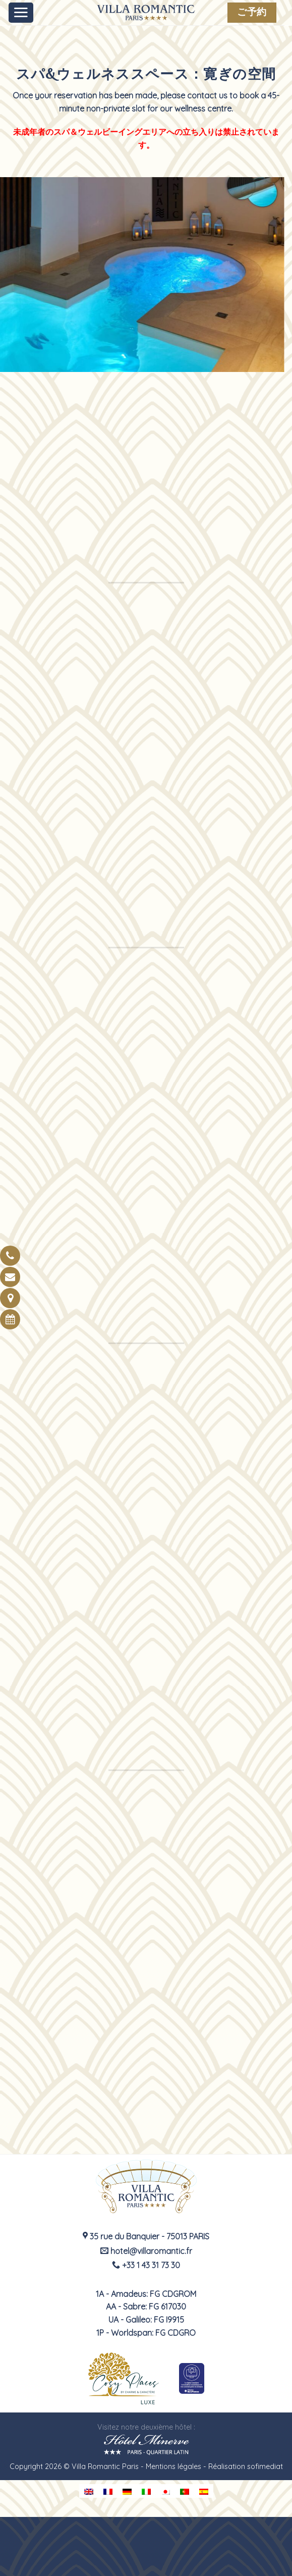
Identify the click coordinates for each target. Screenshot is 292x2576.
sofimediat (265, 2466)
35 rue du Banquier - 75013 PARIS (146, 2236)
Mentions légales (173, 2466)
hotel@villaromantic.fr (146, 2251)
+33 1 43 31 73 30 (146, 2265)
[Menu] (21, 13)
